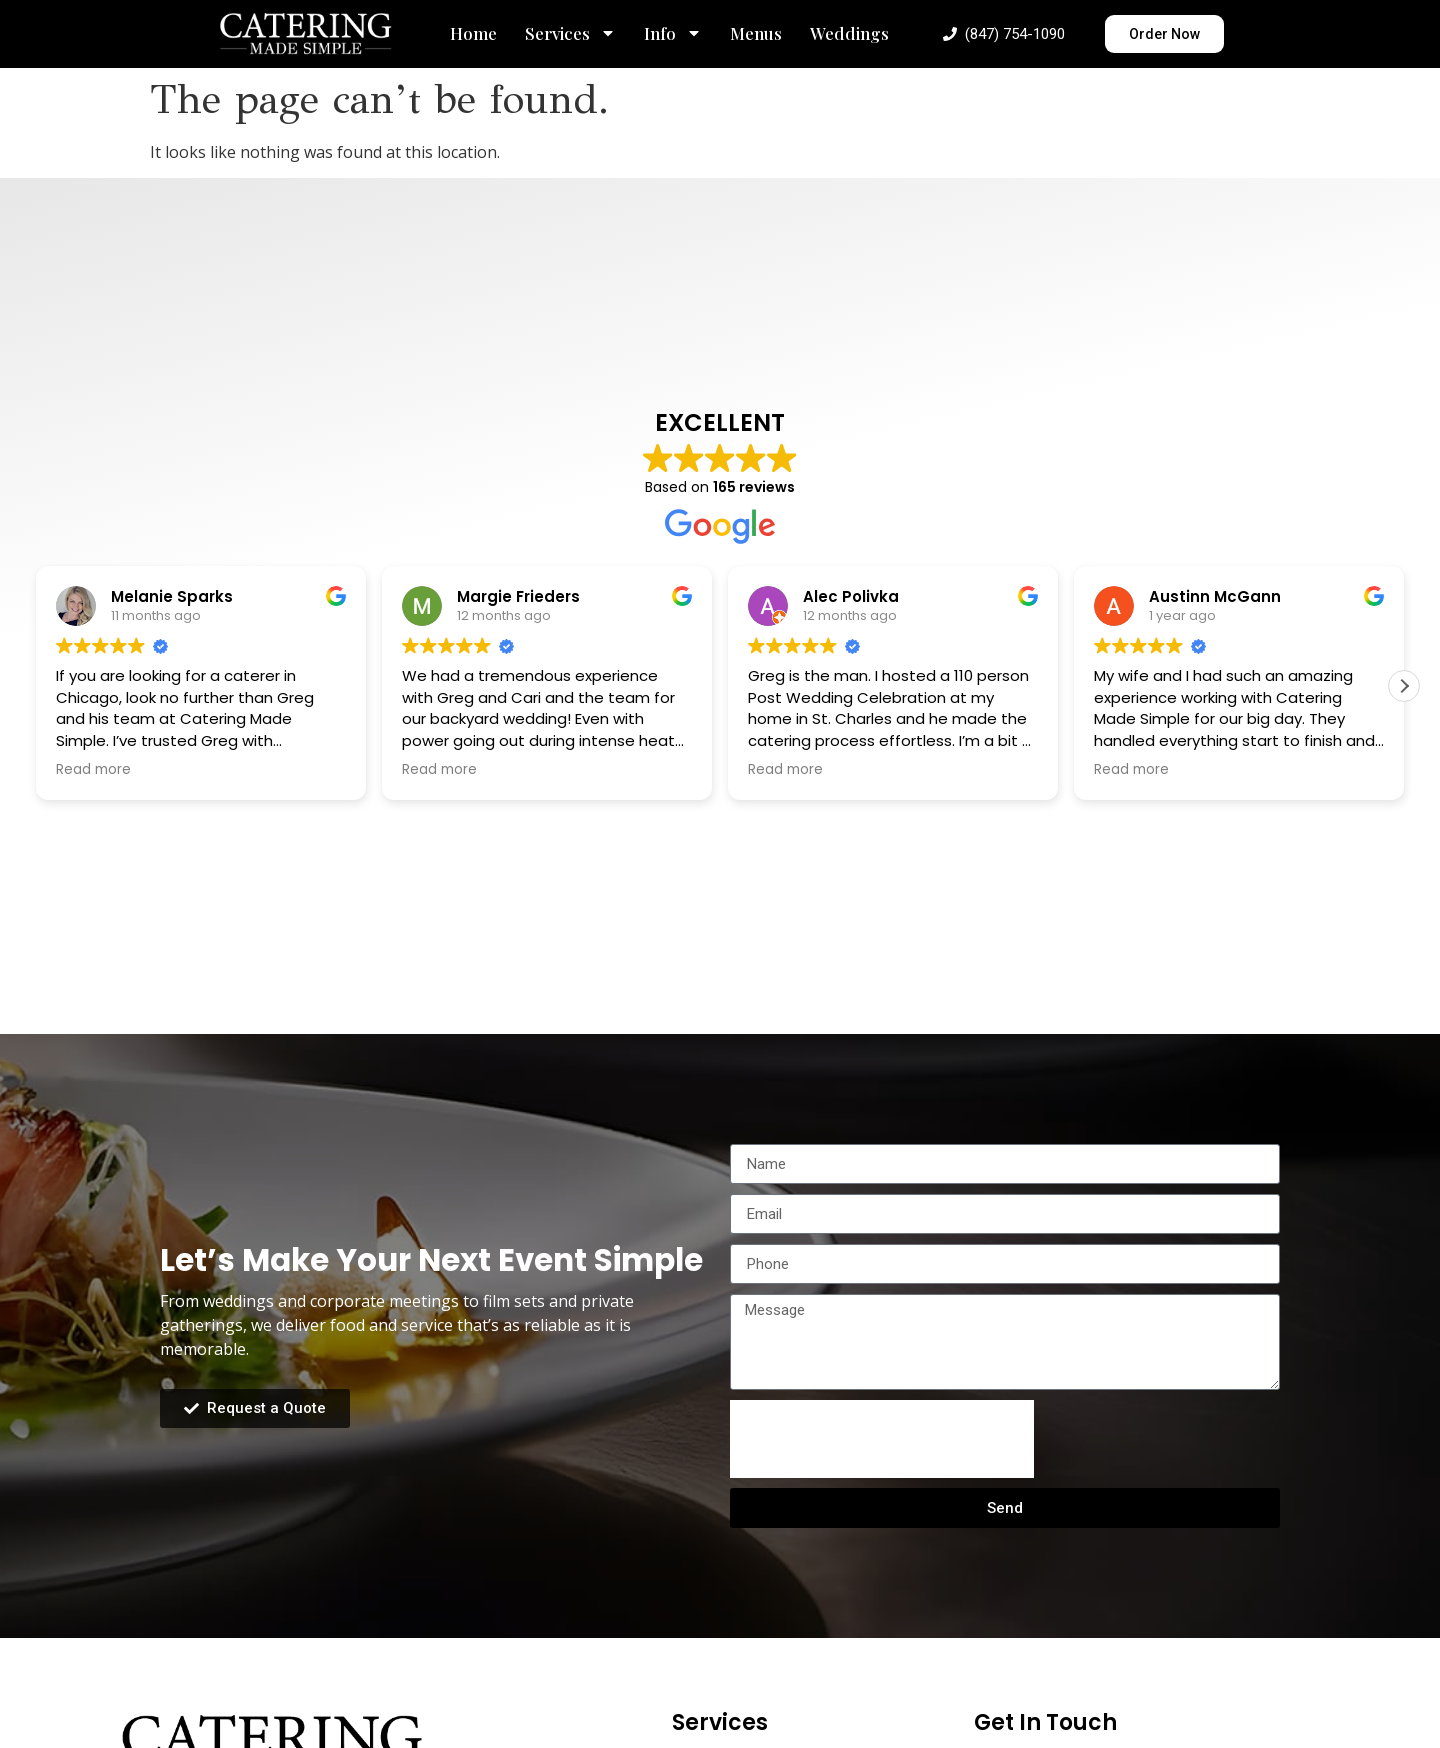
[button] (1404, 686)
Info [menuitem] (673, 33)
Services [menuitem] (570, 33)
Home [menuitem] (473, 33)
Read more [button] (93, 770)
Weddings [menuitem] (849, 33)
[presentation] (882, 1439)
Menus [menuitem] (756, 33)
